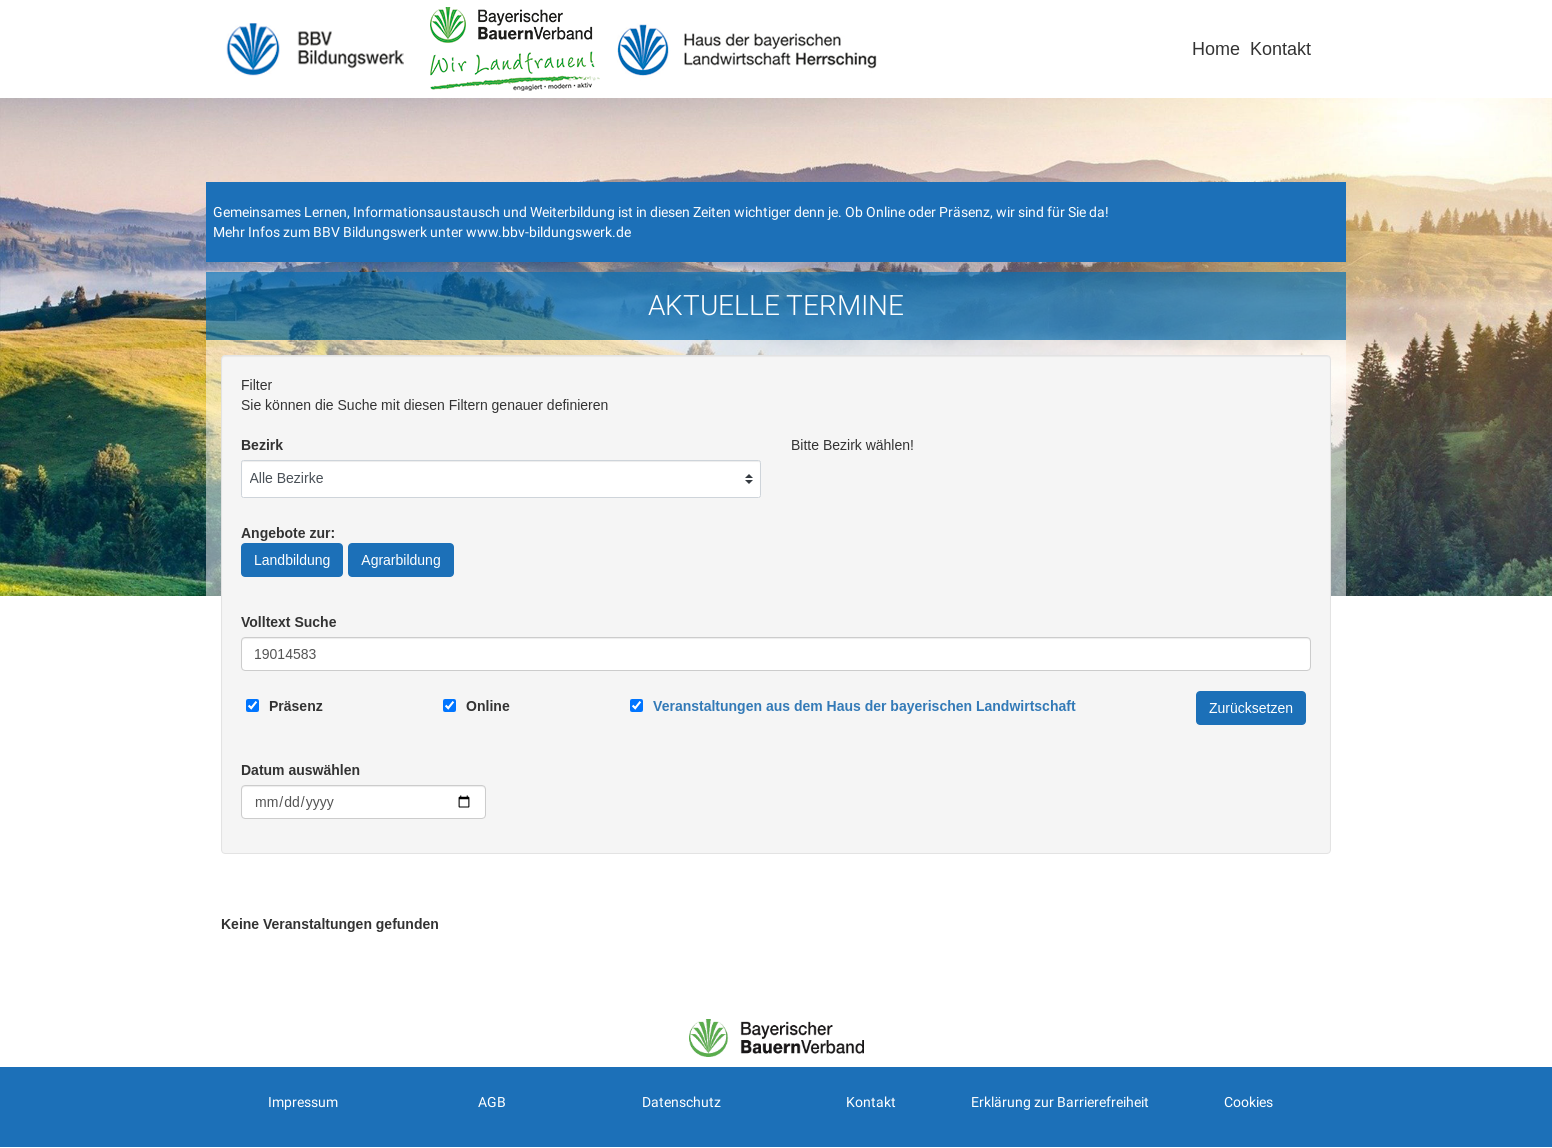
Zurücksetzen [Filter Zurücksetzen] (1251, 708)
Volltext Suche (288, 622)
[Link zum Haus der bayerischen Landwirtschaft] (864, 706)
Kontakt (1280, 49)
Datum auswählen (300, 770)
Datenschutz (681, 1102)
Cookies (1248, 1102)
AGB (492, 1102)
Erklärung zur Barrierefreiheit (1060, 1102)
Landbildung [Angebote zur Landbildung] (292, 560)
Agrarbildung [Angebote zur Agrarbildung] (400, 560)
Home (1216, 49)
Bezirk (262, 445)
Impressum (303, 1102)
